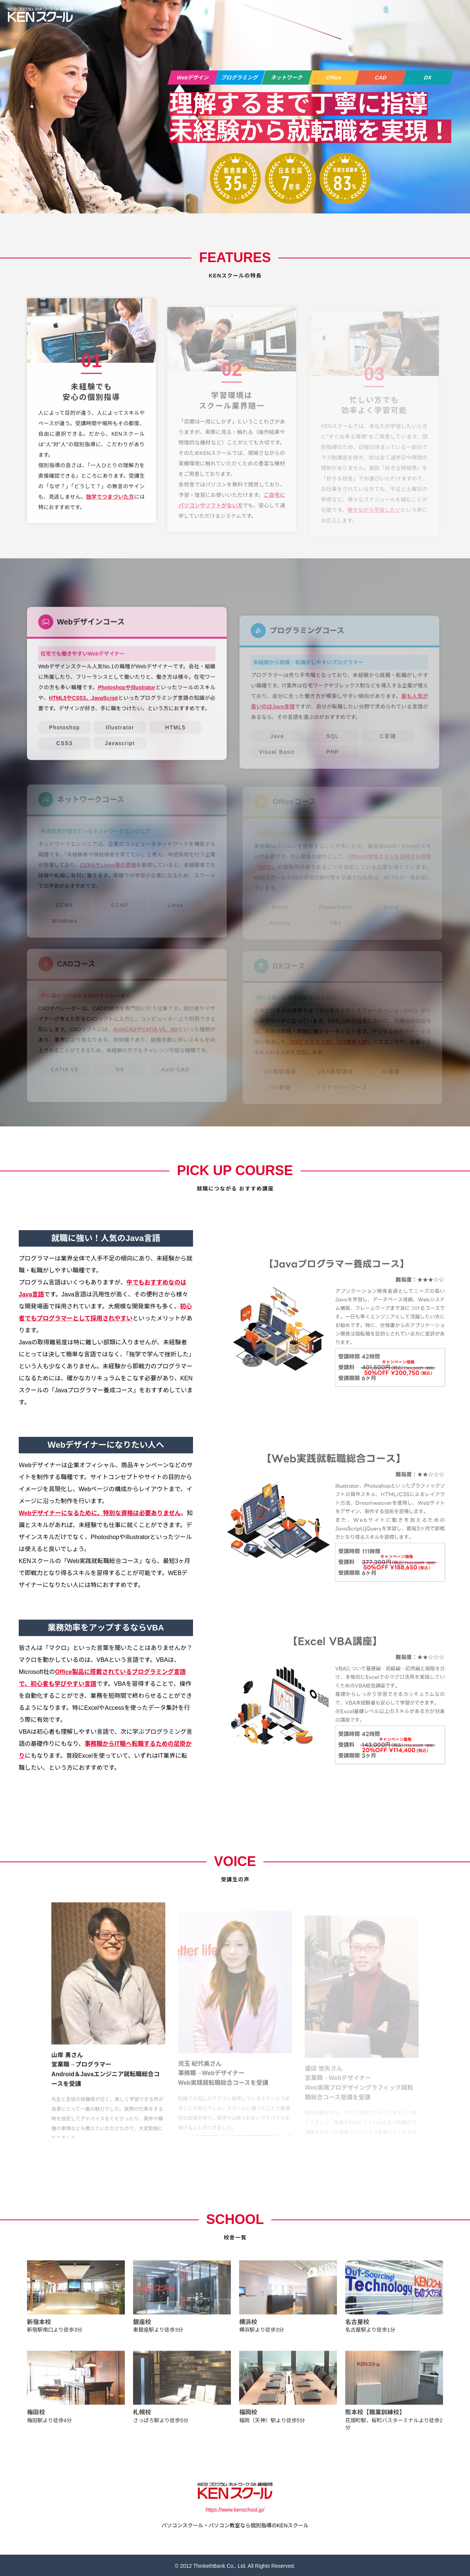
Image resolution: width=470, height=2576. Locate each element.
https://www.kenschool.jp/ (234, 2509)
